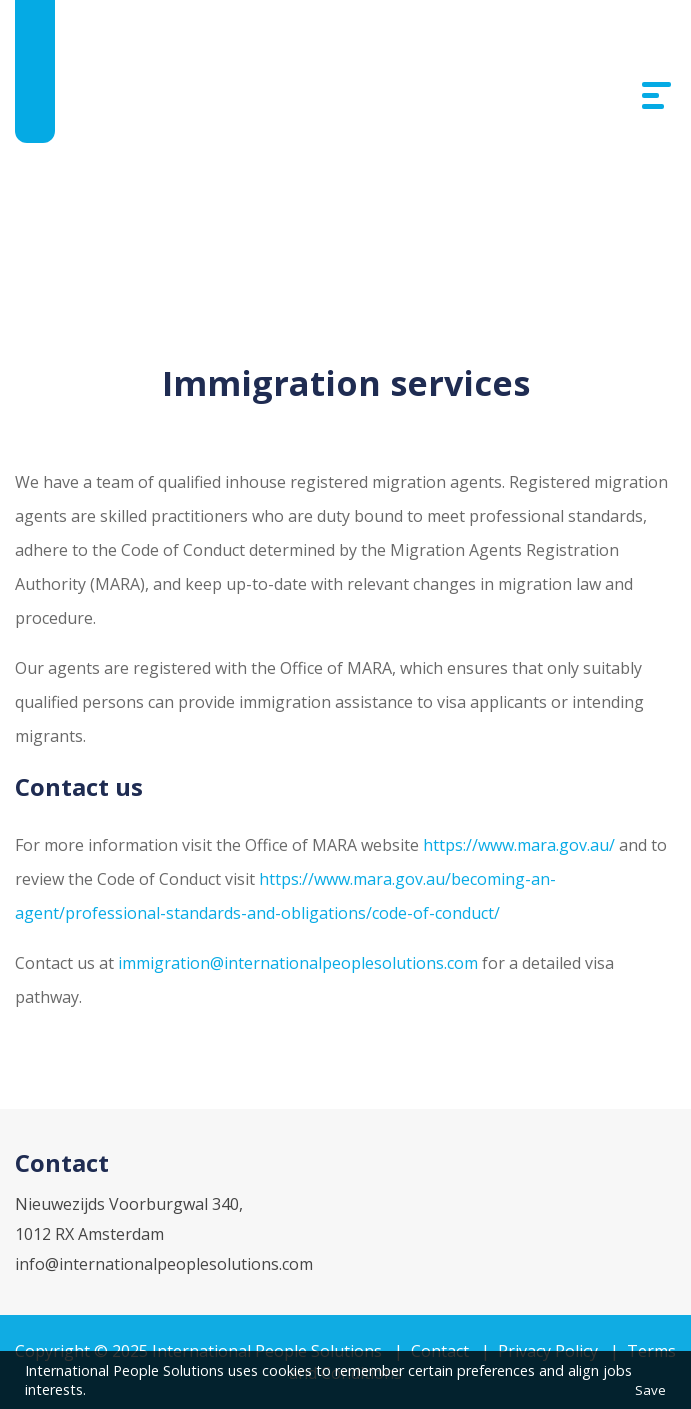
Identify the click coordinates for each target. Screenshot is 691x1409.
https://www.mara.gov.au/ (521, 845)
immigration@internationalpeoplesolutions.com (298, 963)
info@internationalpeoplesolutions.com (164, 1264)
